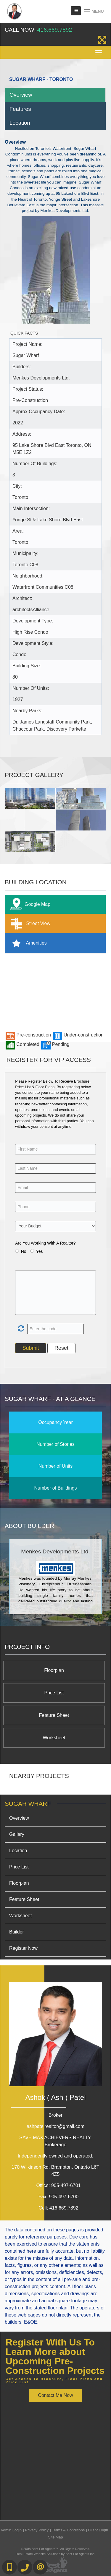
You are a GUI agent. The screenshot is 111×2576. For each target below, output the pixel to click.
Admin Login (11, 2530)
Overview (20, 95)
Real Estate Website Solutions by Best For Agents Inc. (55, 2554)
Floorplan (54, 1670)
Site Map (55, 2537)
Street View (29, 923)
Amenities (27, 943)
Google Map (29, 904)
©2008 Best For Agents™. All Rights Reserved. (55, 2549)
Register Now (23, 1948)
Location (19, 123)
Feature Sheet (54, 1715)
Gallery (16, 1834)
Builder (16, 1931)
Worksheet (54, 1737)
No (23, 1251)
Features (20, 109)
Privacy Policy (37, 2530)
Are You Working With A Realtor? (45, 1243)
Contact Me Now (55, 2395)
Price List (54, 1692)
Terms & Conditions (68, 2530)
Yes (39, 1251)
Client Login (98, 2530)
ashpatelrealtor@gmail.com (55, 2126)
